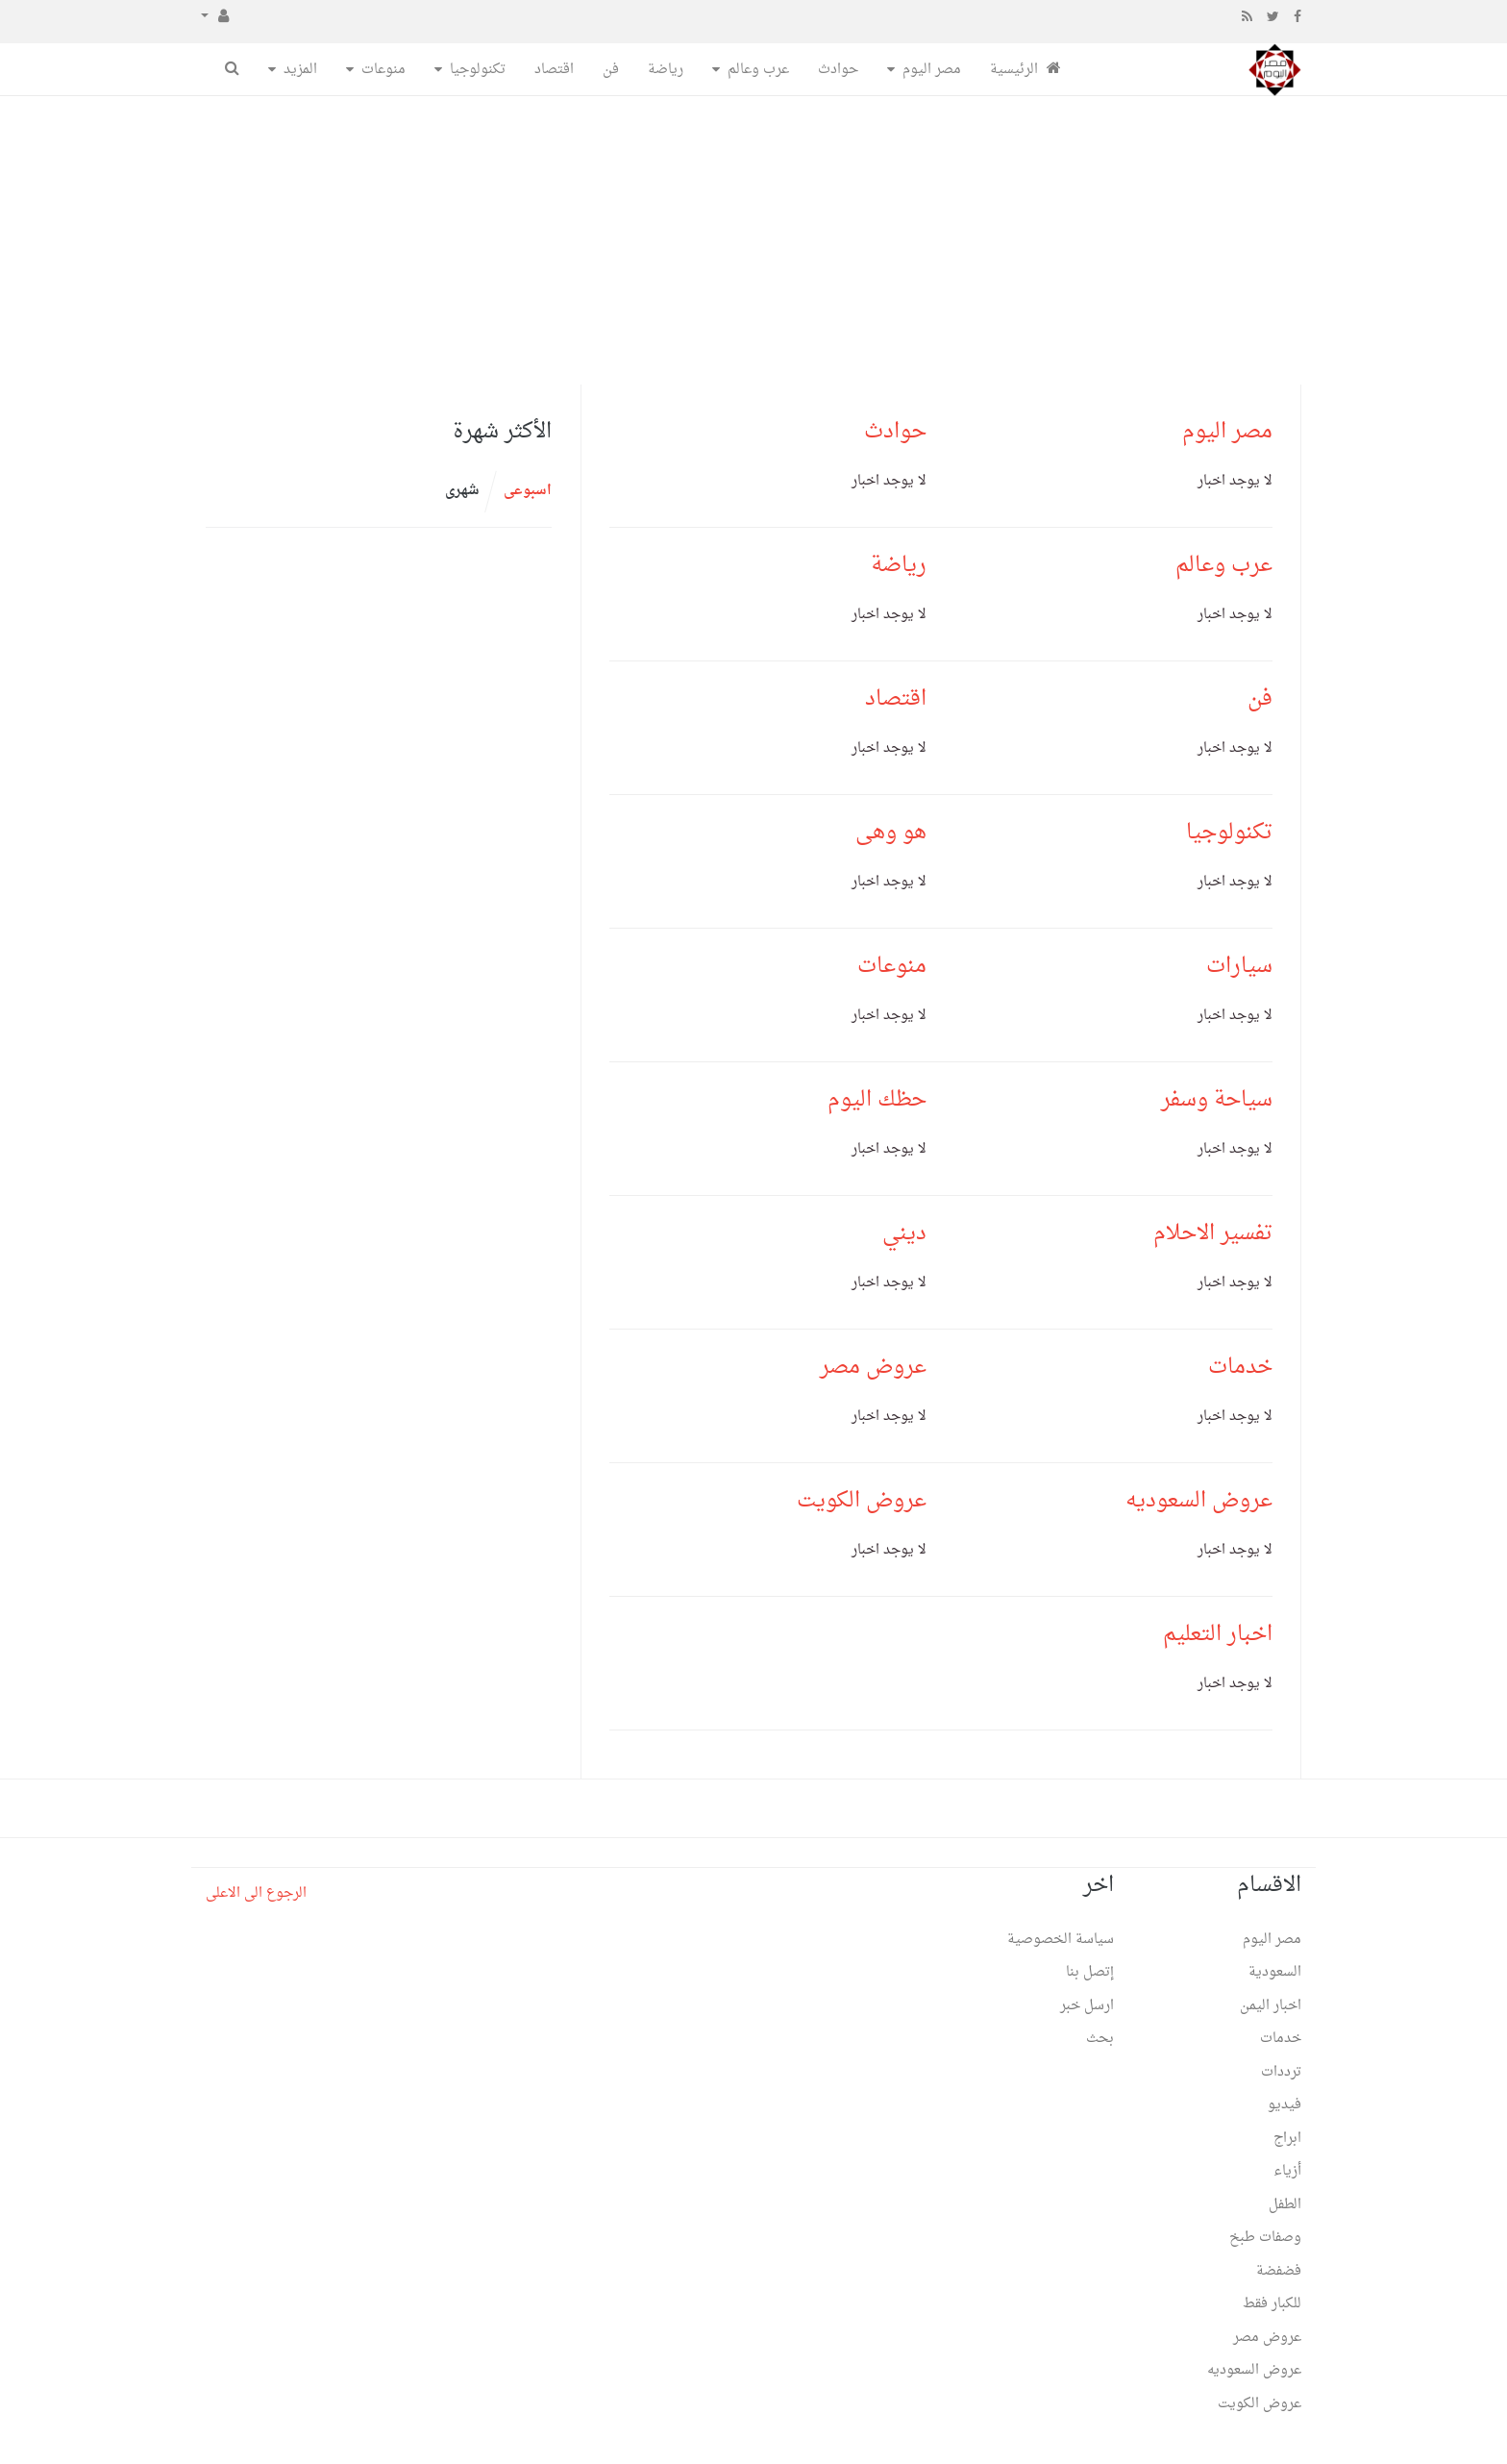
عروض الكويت (861, 1501)
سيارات (1239, 966)
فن (611, 70)
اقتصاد (554, 70)
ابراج (1287, 2139)
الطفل (1285, 2205)
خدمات (1240, 1367)
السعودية (1274, 1972)
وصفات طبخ (1265, 2238)
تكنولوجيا (478, 70)
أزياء (1287, 2171)
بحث (1100, 2039)
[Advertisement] (753, 240)
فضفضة (1278, 2271)
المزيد (300, 70)
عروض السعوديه (1198, 1501)
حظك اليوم (877, 1100)
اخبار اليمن (1270, 2006)
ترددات (1281, 2072)
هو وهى (890, 832)
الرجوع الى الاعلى (256, 1893)
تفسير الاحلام (1212, 1233)
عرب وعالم (758, 70)
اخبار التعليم (1217, 1634)
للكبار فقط (1272, 2304)
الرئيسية (1025, 70)
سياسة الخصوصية (1060, 1940)
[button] (215, 17)
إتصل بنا (1090, 1972)
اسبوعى (528, 491)
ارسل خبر (1087, 2006)
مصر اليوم (931, 70)
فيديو (1284, 2105)
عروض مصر (873, 1367)
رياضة (665, 70)
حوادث (838, 70)
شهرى (462, 491)
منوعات (383, 70)
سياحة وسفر (1216, 1100)
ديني (904, 1233)
